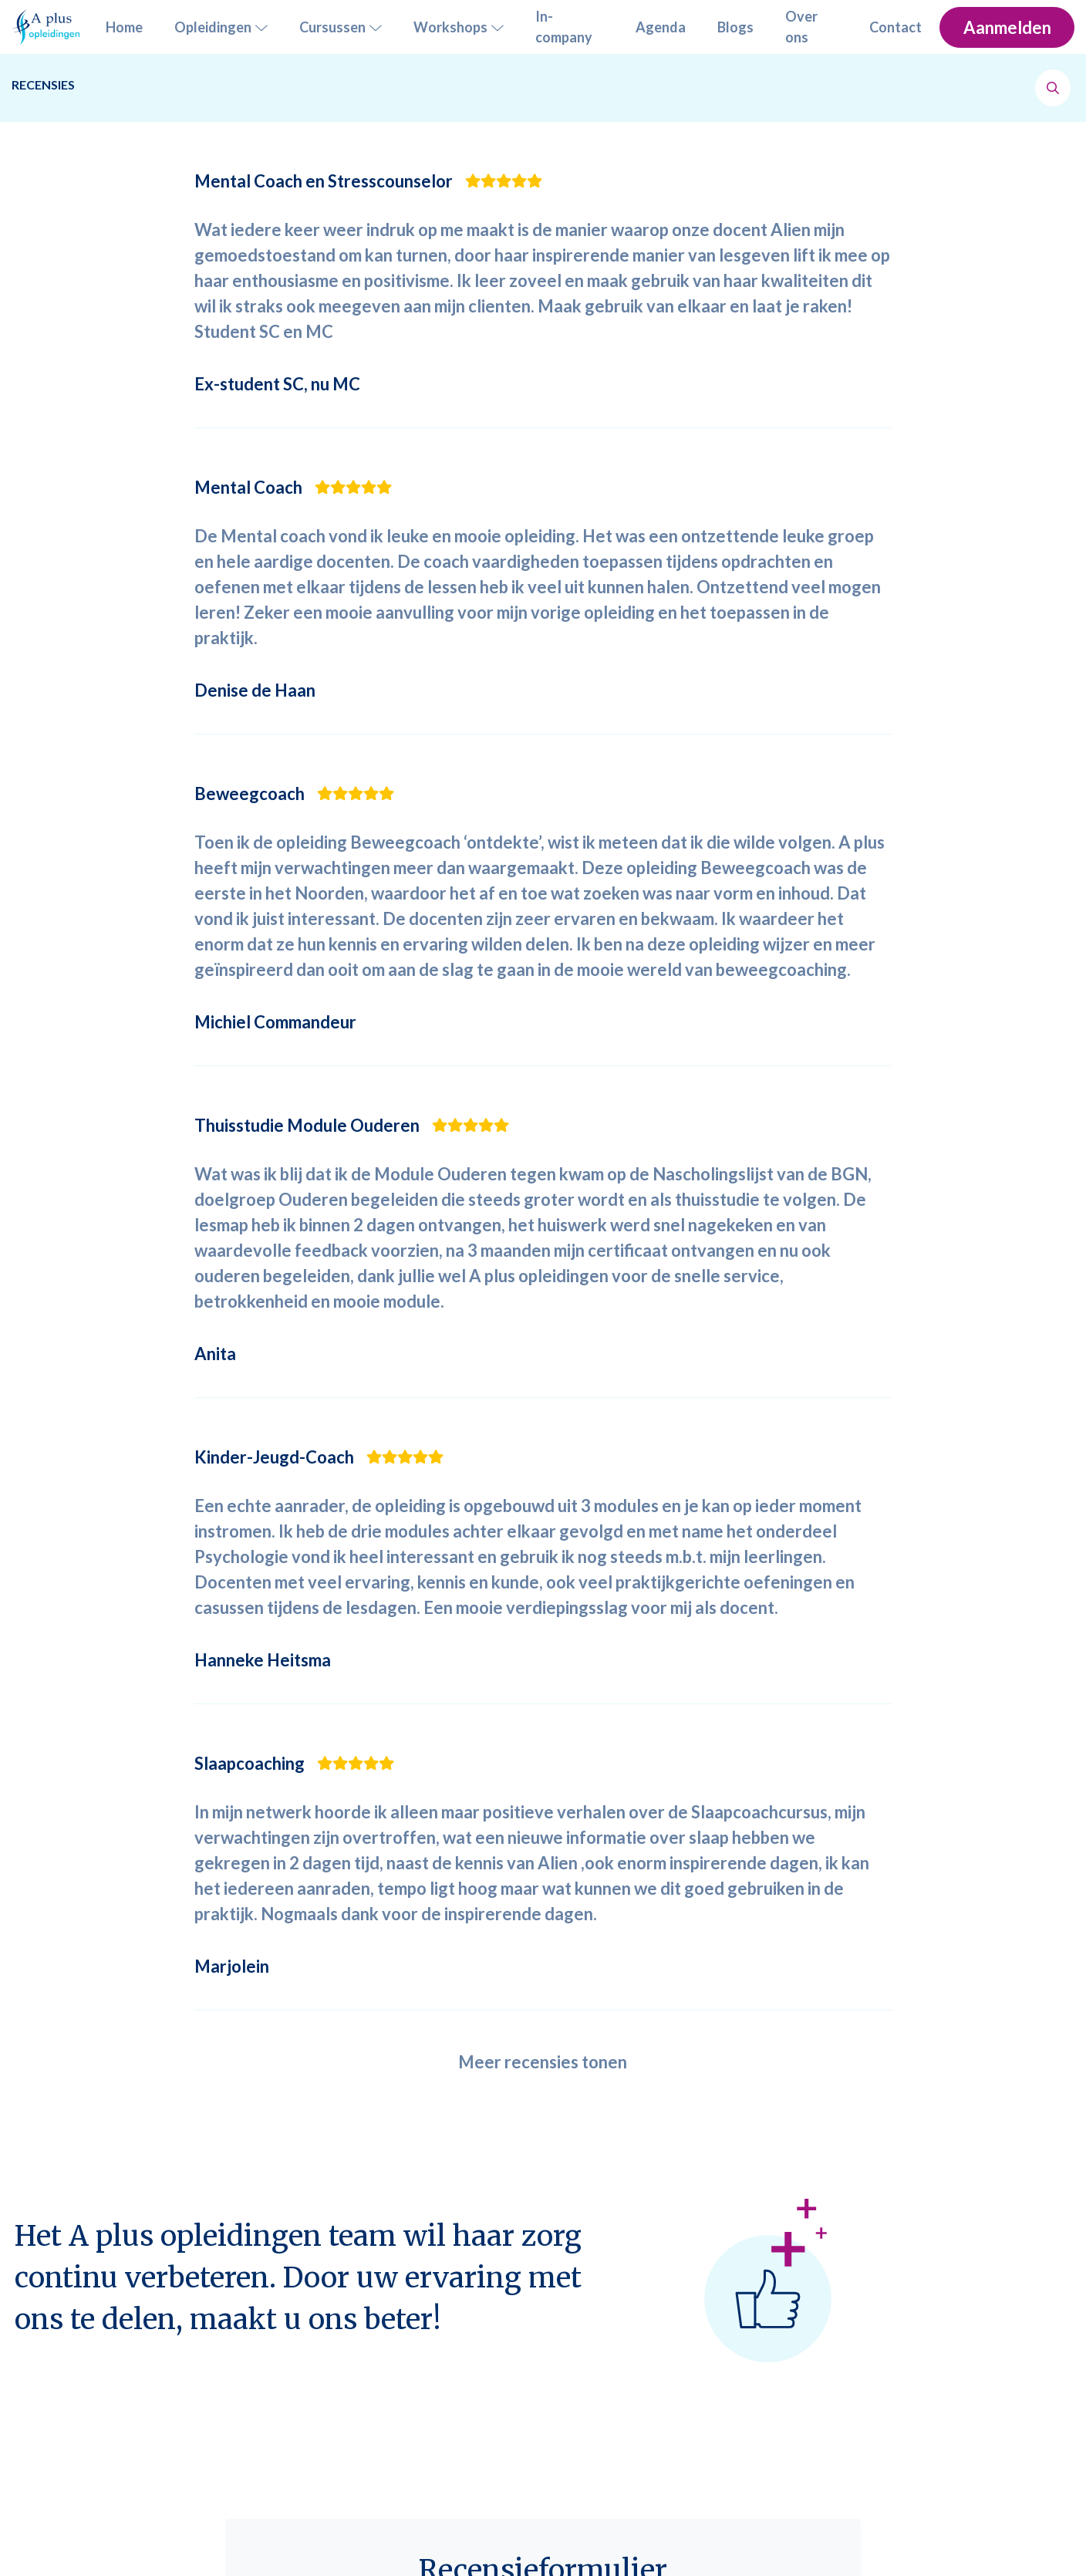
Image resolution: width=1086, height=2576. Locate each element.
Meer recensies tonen (542, 2061)
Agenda (661, 27)
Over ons (801, 27)
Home (124, 27)
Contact (895, 27)
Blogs (735, 27)
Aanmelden (1007, 27)
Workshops (458, 27)
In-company (563, 27)
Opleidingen (221, 27)
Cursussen (340, 27)
